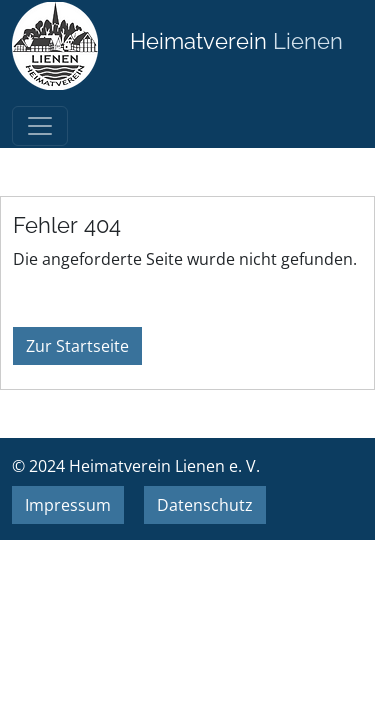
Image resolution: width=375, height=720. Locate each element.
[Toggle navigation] (40, 126)
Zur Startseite (77, 346)
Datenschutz (205, 505)
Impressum (68, 505)
